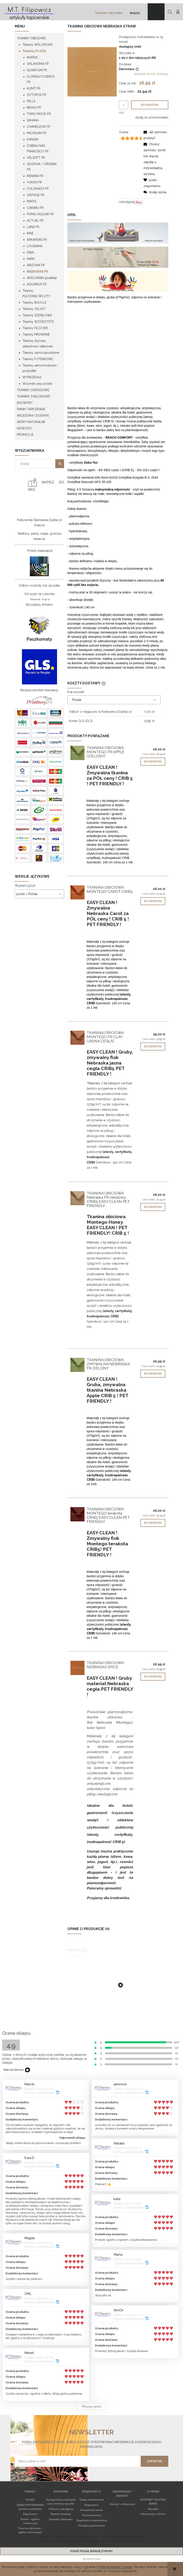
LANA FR (33, 227)
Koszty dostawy (61, 2514)
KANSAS (32, 139)
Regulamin (30, 2514)
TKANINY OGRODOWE (33, 390)
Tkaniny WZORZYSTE (38, 321)
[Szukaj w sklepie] (36, 463)
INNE (30, 233)
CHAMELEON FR (38, 126)
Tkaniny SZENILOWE (37, 315)
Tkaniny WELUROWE (37, 44)
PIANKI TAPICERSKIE (31, 409)
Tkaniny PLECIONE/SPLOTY (36, 293)
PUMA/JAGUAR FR (40, 214)
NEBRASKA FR (37, 271)
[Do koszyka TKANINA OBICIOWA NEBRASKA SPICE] (152, 1677)
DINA (30, 252)
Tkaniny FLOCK (34, 51)
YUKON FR (34, 182)
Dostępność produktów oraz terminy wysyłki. (61, 2501)
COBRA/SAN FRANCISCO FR (37, 148)
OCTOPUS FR (36, 95)
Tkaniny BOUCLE (34, 302)
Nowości (24, 428)
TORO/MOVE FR (39, 114)
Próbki (30, 2499)
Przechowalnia (91, 2515)
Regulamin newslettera (91, 2520)
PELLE (31, 101)
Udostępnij (126, 202)
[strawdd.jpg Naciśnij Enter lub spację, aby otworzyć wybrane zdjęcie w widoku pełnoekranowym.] (92, 71)
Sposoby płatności (61, 2519)
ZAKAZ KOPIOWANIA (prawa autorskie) (30, 2507)
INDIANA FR (35, 176)
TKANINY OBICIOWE (31, 38)
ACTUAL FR (35, 220)
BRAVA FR (34, 107)
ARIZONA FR (36, 265)
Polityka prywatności (91, 2525)
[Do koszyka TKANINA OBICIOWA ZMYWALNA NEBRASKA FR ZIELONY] (152, 1374)
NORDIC (32, 57)
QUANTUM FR (37, 70)
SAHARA (33, 120)
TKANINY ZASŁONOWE (33, 396)
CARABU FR (35, 208)
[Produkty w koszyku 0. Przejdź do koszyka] (156, 11)
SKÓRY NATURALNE (31, 422)
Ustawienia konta (91, 2510)
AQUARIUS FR (37, 284)
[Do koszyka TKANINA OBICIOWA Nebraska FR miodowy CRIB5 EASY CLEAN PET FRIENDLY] (152, 1207)
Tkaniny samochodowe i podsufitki (39, 368)
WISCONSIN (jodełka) (42, 278)
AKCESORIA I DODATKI (33, 415)
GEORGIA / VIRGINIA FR (42, 166)
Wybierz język (25, 885)
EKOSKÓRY (25, 403)
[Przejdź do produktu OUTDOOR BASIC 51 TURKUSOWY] (117, 1998)
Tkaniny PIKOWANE (36, 334)
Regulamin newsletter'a (31, 2469)
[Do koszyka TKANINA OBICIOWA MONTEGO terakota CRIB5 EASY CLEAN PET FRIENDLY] (152, 1523)
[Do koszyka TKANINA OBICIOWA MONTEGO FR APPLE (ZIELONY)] (152, 762)
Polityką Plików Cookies (116, 2567)
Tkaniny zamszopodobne (40, 352)
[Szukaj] (59, 463)
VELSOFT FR (36, 157)
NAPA (30, 259)
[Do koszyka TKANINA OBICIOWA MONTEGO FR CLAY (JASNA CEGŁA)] (152, 1046)
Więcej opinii (92, 2406)
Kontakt (153, 2509)
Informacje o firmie (152, 2514)
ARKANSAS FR (37, 239)
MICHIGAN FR (36, 133)
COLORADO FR (38, 188)
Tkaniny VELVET (34, 309)
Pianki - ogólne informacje (30, 2521)
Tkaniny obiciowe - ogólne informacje (30, 2530)
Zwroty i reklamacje (122, 2504)
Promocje (25, 434)
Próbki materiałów (40, 550)
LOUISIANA (34, 246)
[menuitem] (108, 13)
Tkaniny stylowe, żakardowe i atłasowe (37, 343)
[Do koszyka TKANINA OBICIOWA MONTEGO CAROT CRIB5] (152, 901)
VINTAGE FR (35, 195)
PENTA (31, 201)
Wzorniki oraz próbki (37, 383)
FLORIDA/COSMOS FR (40, 79)
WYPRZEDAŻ (31, 377)
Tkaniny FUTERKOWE (37, 359)
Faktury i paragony (60, 2509)
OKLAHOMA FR (38, 64)
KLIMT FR (33, 88)
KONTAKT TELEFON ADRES (153, 2501)
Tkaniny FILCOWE (35, 328)
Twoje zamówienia (91, 2499)
